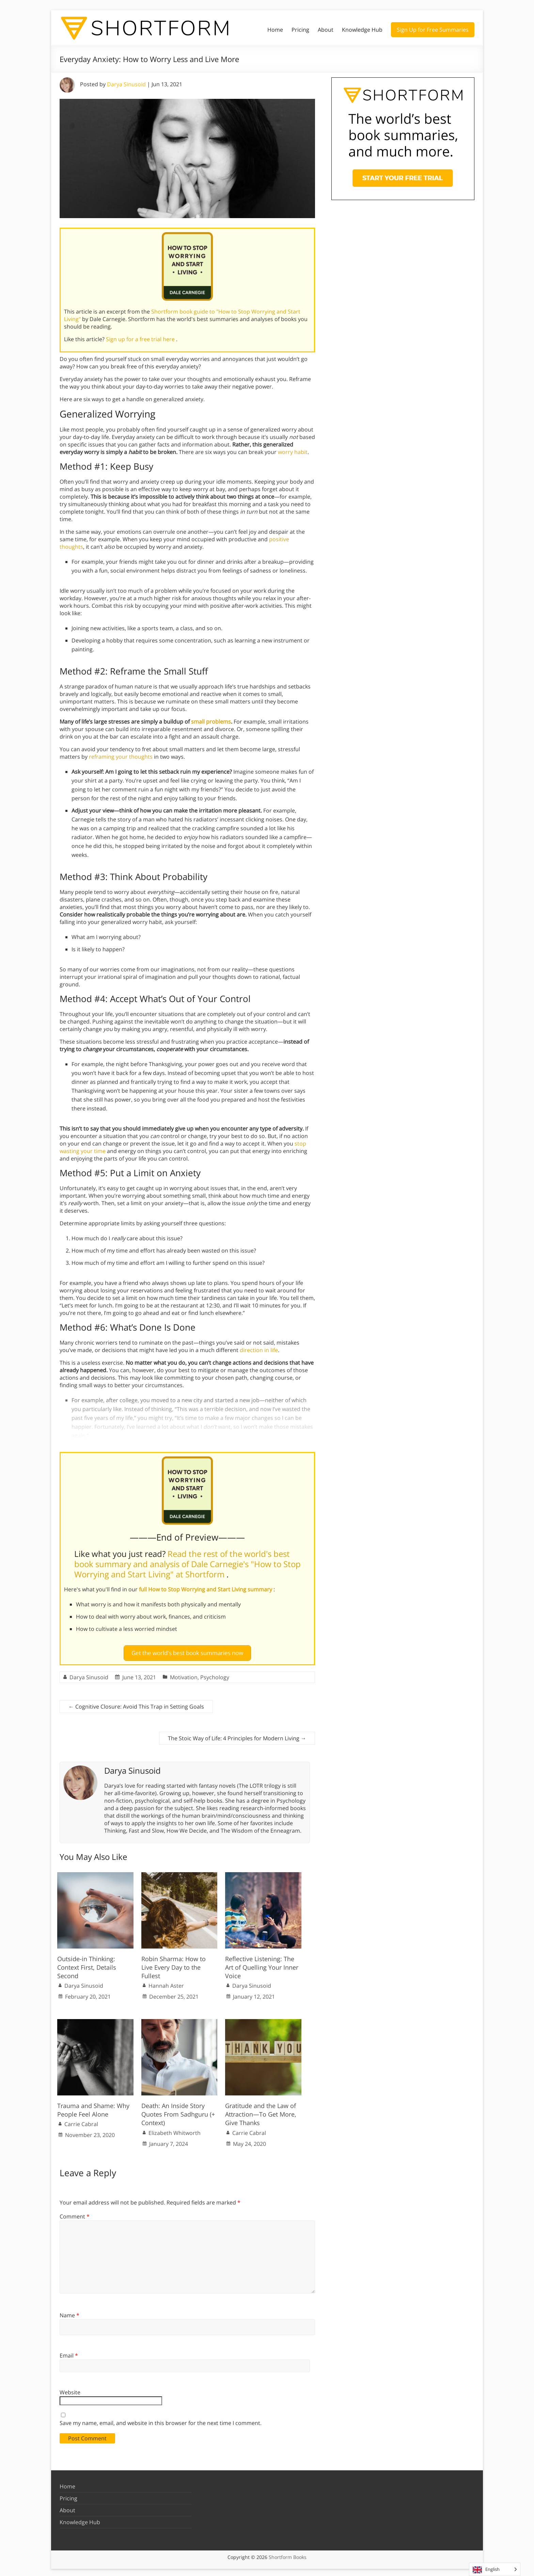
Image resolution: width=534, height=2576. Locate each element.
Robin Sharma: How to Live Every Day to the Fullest (173, 1964)
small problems (211, 721)
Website (70, 2389)
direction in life (259, 1350)
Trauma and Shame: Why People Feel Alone (93, 2107)
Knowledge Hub (362, 29)
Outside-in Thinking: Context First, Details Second (86, 1964)
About (325, 29)
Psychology (214, 1674)
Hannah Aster (166, 1983)
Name (69, 2312)
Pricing (300, 29)
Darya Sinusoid (126, 84)
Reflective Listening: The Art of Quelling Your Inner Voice (261, 1964)
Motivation (184, 1674)
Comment (75, 2213)
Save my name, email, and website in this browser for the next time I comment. (161, 2420)
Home (275, 29)
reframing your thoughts (121, 756)
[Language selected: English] (494, 2569)
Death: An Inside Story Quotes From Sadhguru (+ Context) (178, 2111)
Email (69, 2352)
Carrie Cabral (81, 2121)
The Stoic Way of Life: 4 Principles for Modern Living (237, 1735)
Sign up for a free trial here (141, 339)
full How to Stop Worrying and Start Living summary (206, 1589)
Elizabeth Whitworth (174, 2130)
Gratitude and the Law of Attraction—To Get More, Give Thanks (260, 2111)
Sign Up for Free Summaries (433, 29)
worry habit (293, 452)
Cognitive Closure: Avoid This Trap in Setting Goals (136, 1704)
